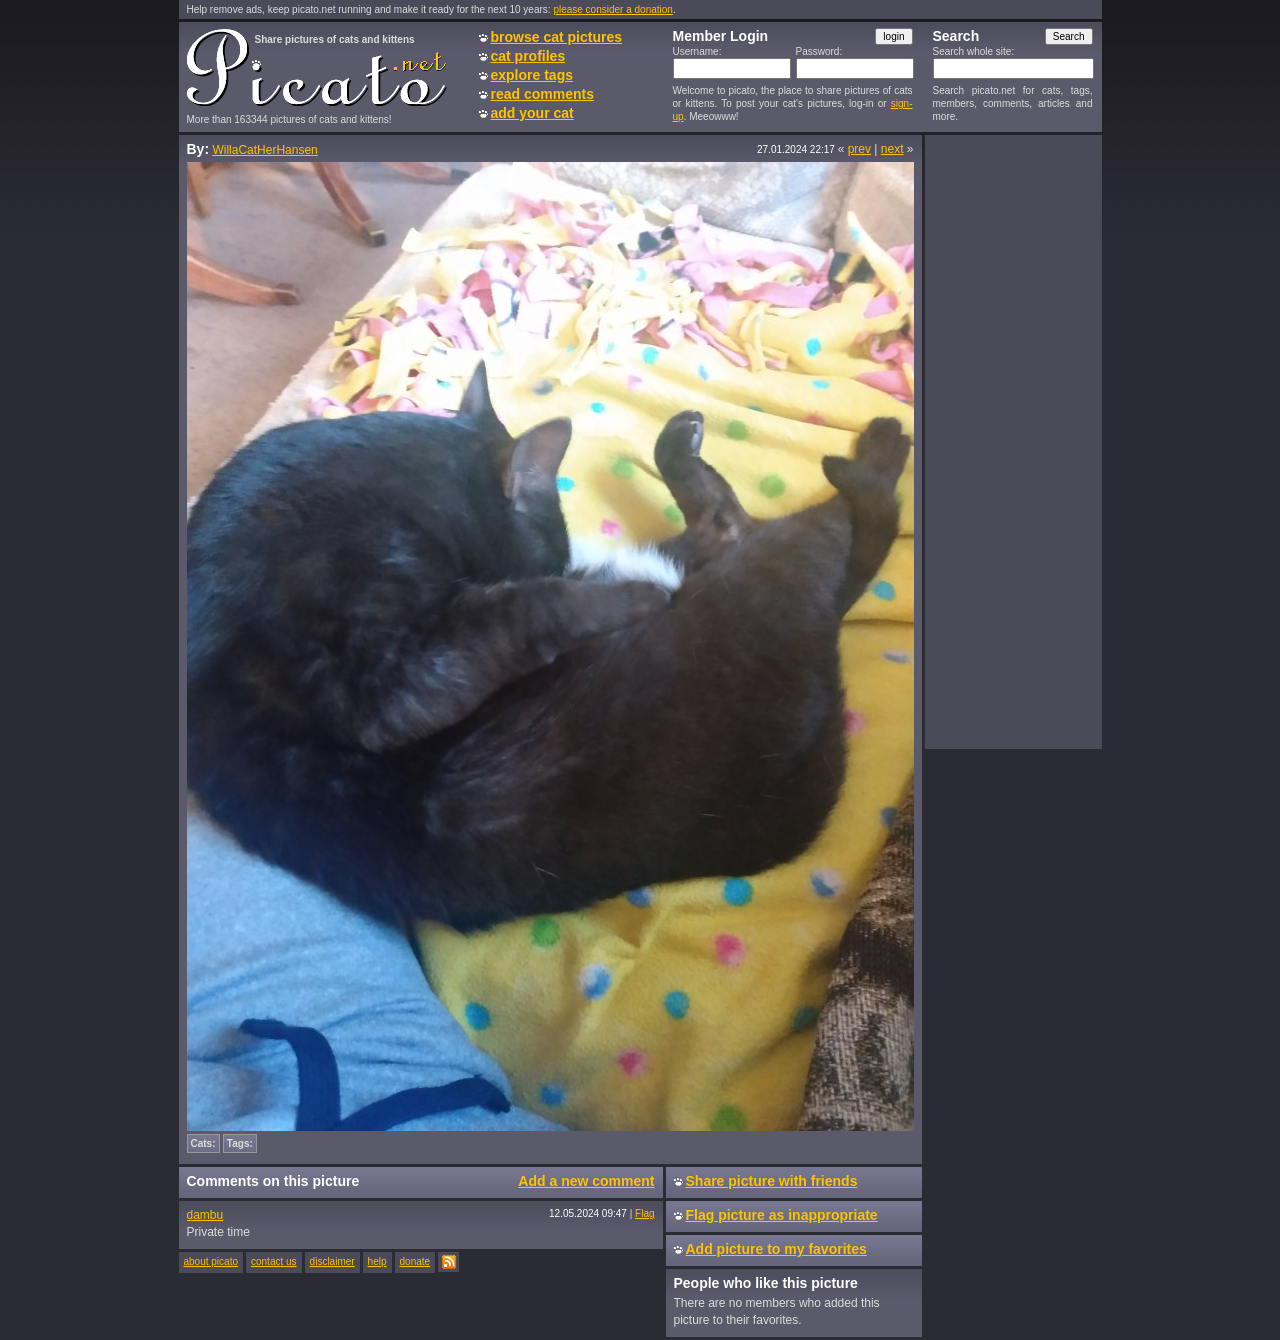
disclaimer (332, 1261)
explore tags (532, 75)
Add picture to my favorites (776, 1249)
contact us (274, 1261)
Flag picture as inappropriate (782, 1215)
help (377, 1261)
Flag (644, 1213)
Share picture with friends (772, 1181)
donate (415, 1261)
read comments (542, 94)
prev (859, 149)
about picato (211, 1261)
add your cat (532, 113)
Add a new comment (586, 1181)
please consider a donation (613, 9)
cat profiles (528, 56)
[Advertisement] (1013, 441)
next (892, 149)
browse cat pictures (557, 37)
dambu (205, 1215)
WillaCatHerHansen (264, 150)
